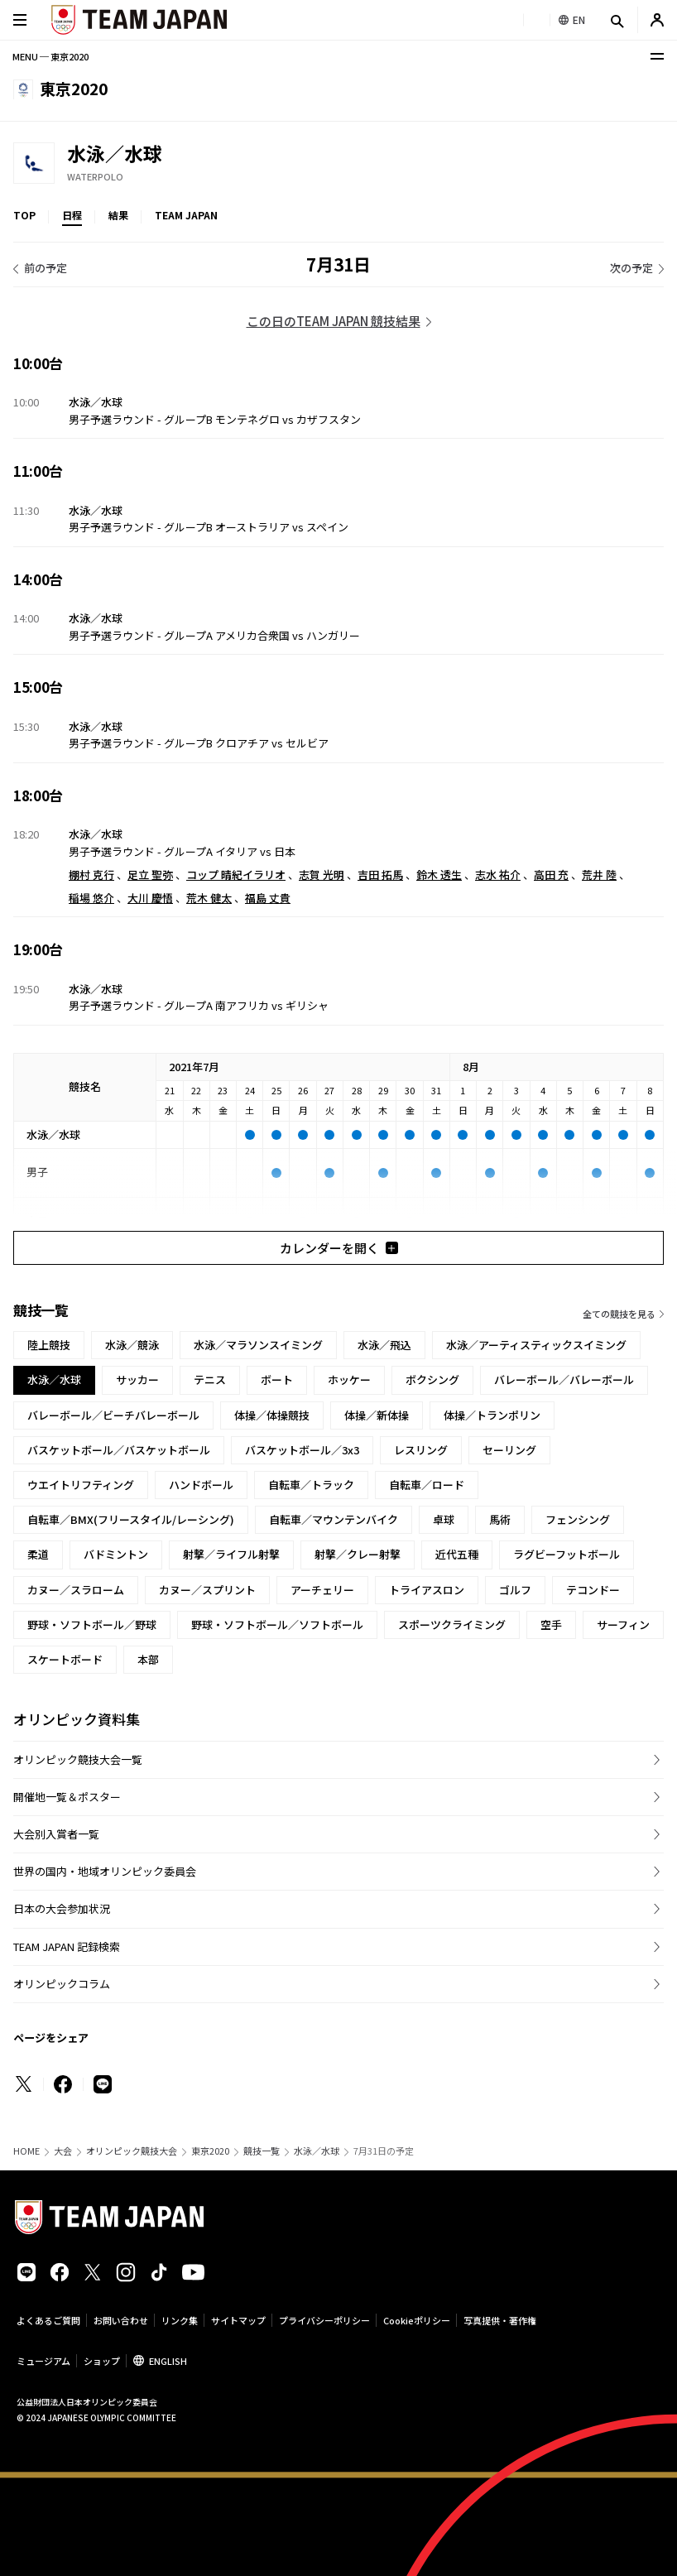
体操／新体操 (376, 1415)
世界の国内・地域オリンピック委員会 (104, 1871)
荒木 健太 (209, 898)
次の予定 (631, 268)
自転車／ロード (426, 1484)
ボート (277, 1379)
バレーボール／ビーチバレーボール (113, 1415)
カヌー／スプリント (207, 1590)
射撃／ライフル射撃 (231, 1554)
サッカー (137, 1379)
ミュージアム (43, 2360)
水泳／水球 (316, 2151)
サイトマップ (238, 2320)
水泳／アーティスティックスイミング (536, 1345)
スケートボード (65, 1659)
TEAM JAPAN (186, 215)
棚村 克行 (91, 874)
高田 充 (551, 874)
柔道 (38, 1554)
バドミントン (116, 1554)
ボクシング (432, 1379)
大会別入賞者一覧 (56, 1834)
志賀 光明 (321, 874)
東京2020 (210, 2151)
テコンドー (593, 1590)
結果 (118, 215)
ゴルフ (515, 1590)
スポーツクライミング (452, 1624)
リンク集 (179, 2320)
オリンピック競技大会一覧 (77, 1759)
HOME (26, 2151)
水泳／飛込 (384, 1345)
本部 (148, 1659)
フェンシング (577, 1519)
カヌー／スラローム (75, 1590)
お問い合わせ (121, 2320)
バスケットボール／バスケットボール (118, 1450)
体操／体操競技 (272, 1415)
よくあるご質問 (48, 2320)
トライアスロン (426, 1590)
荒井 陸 (599, 874)
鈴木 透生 (439, 874)
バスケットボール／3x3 (302, 1450)
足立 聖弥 (150, 874)
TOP (24, 215)
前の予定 (45, 268)
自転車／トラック (311, 1484)
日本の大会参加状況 (61, 1908)
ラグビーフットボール (566, 1554)
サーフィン (623, 1624)
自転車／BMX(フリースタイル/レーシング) (130, 1519)
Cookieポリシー (416, 2320)
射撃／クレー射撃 (357, 1554)
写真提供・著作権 (499, 2320)
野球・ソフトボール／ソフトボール (277, 1624)
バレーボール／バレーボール (564, 1379)
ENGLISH (168, 2360)
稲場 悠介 (91, 898)
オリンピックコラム (61, 1984)
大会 (63, 2151)
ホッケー (349, 1379)
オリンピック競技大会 (131, 2151)
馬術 (500, 1519)
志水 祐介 (498, 874)
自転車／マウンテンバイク (333, 1519)
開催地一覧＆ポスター (67, 1797)
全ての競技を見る (619, 1313)
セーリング (509, 1450)
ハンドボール (201, 1484)
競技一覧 (261, 2151)
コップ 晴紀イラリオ (236, 874)
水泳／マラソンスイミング (258, 1345)
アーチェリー (322, 1590)
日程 (72, 215)
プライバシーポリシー (324, 2320)
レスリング (421, 1450)
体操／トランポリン (492, 1415)
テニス (210, 1379)
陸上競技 (48, 1345)
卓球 (443, 1519)
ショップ (102, 2360)
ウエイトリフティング (80, 1484)
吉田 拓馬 (380, 874)
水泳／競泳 (132, 1345)
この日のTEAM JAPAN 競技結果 (333, 320)
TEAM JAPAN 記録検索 (66, 1946)
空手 (551, 1624)
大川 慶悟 (150, 898)
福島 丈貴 (267, 898)
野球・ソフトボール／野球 (91, 1624)
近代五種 (456, 1554)
